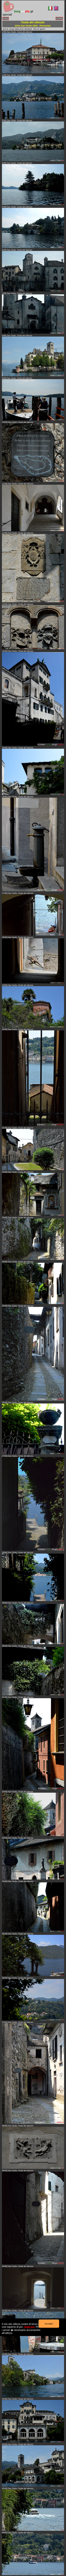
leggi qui (29, 2326)
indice (6, 18)
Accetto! (49, 2323)
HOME (59, 18)
